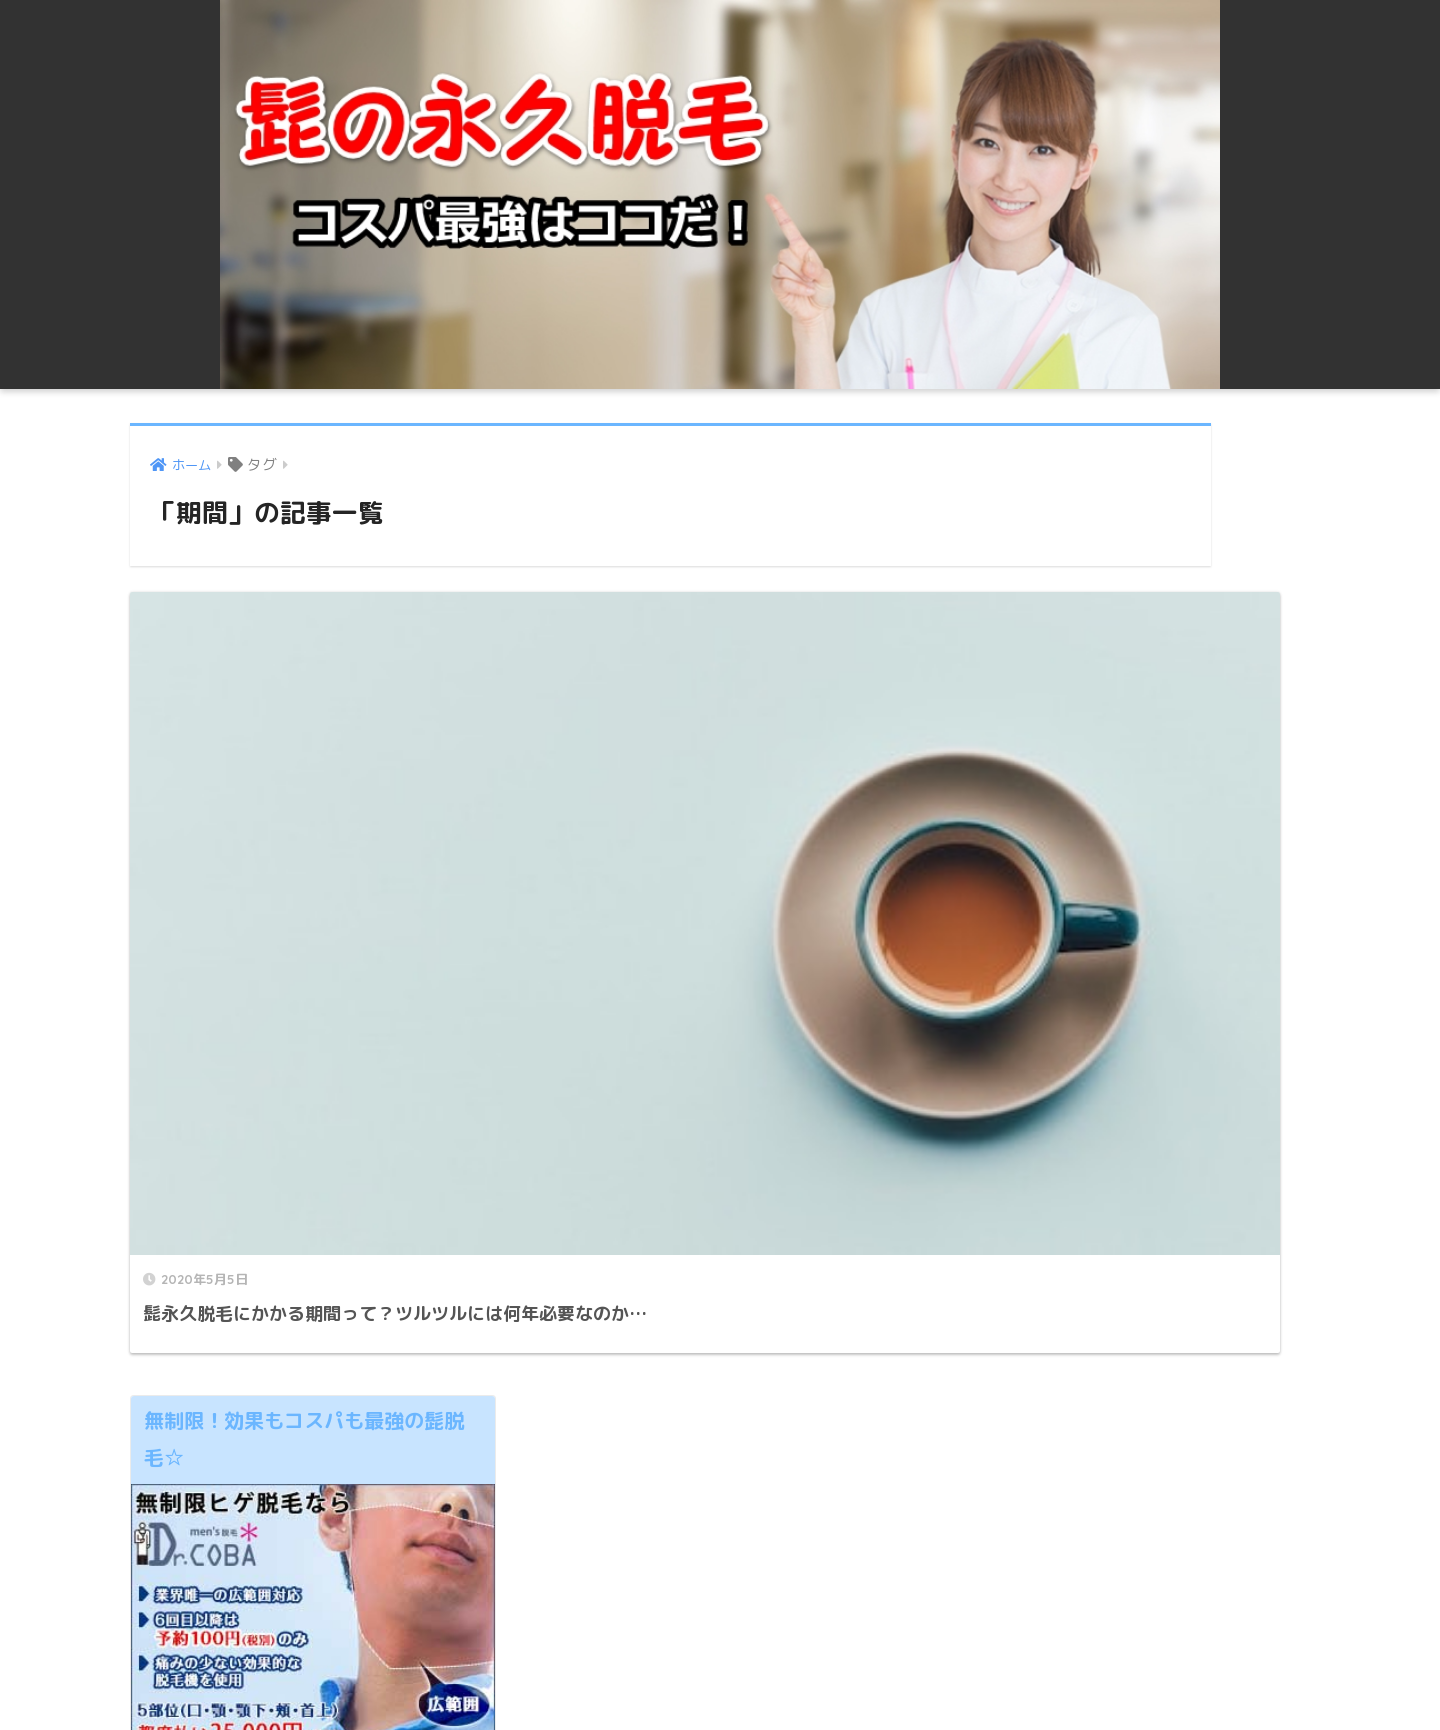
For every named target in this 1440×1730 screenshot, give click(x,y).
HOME (720, 1645)
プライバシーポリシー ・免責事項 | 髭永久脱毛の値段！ (717, 1678)
